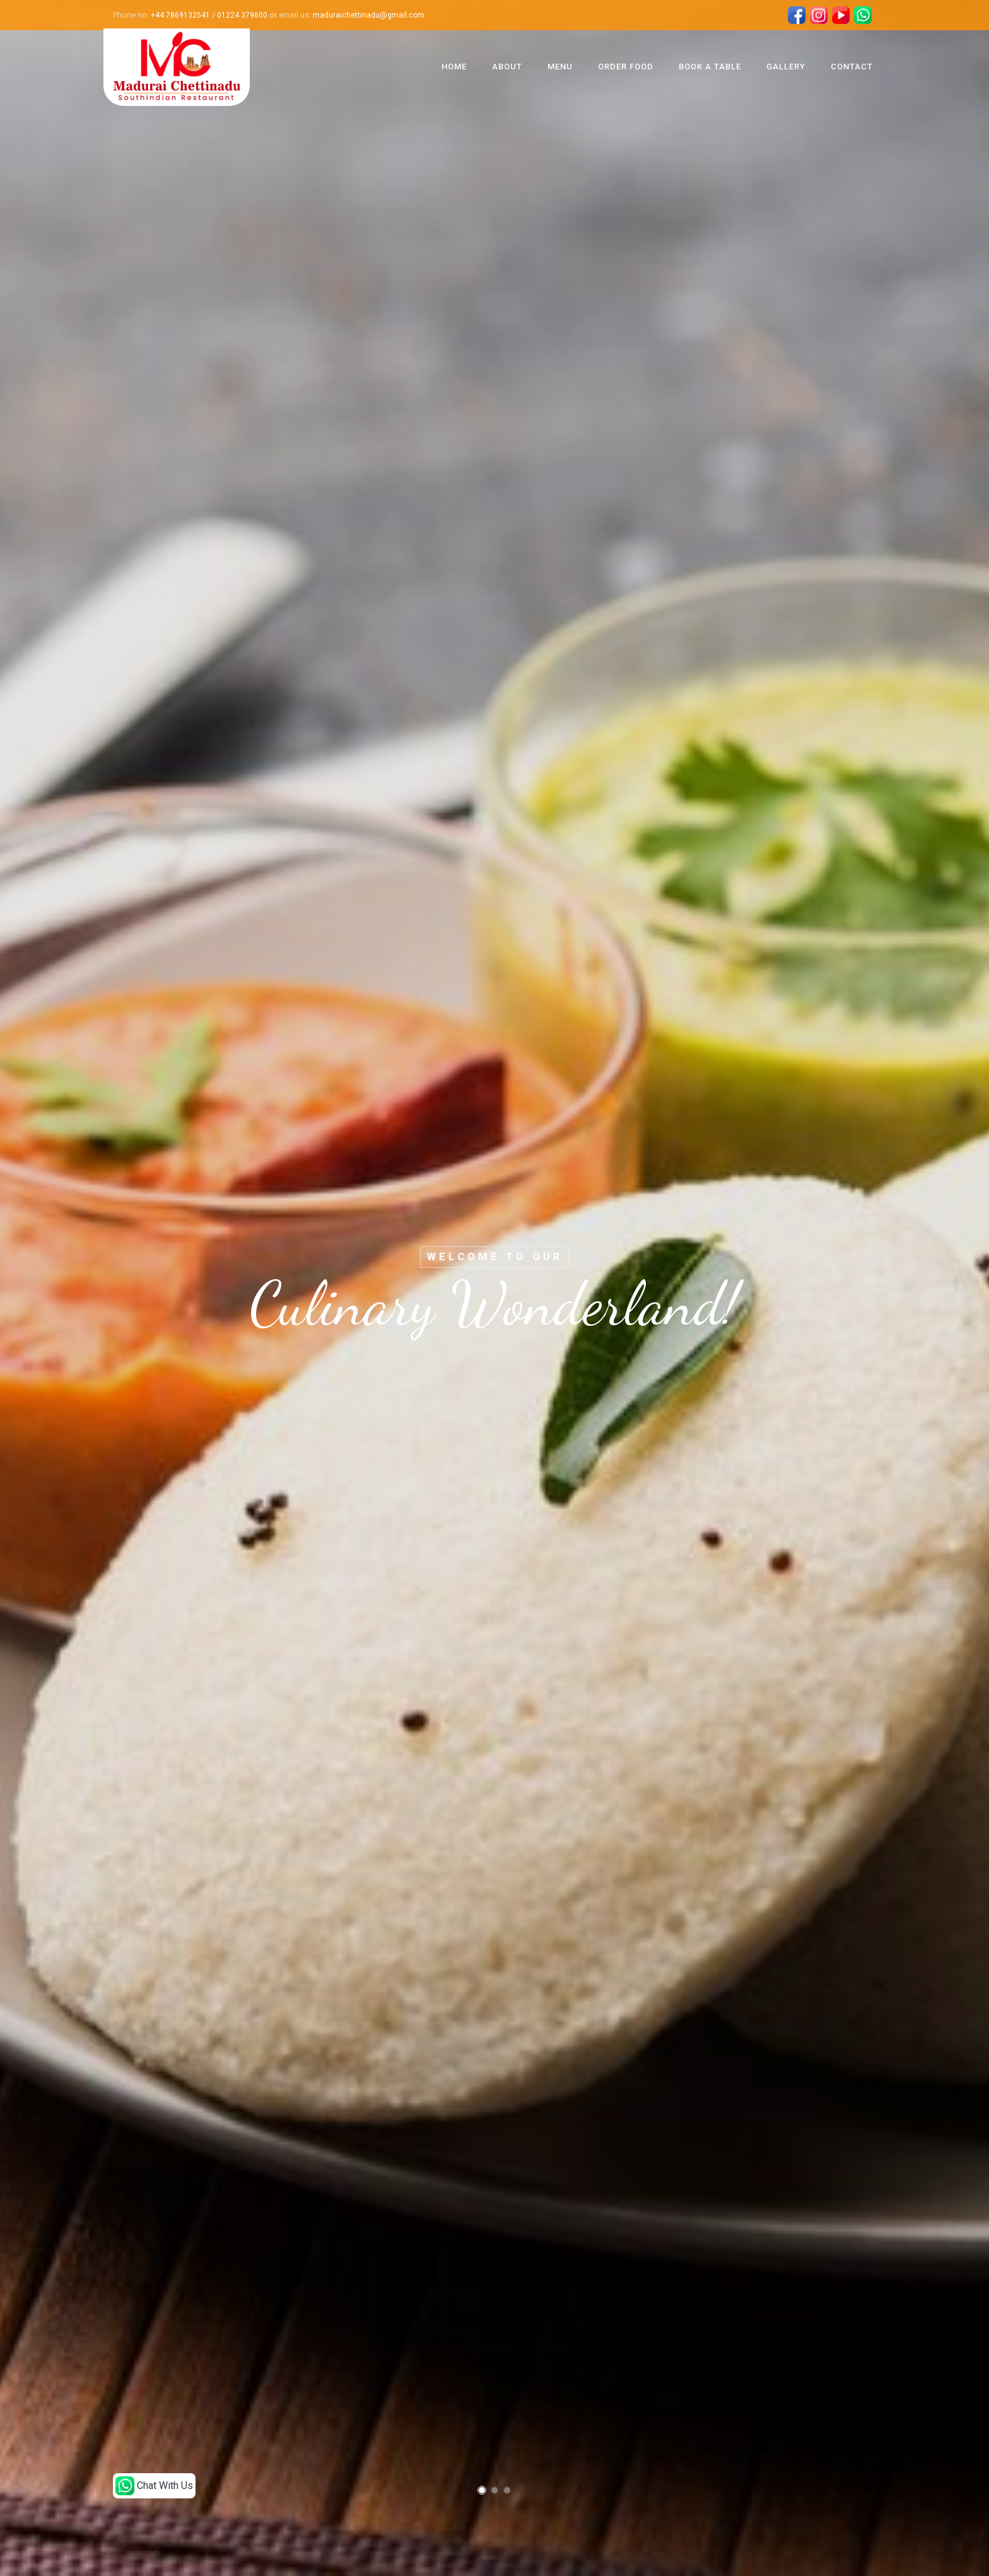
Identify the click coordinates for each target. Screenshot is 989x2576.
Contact (852, 66)
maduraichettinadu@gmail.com (368, 15)
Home (454, 66)
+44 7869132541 (180, 15)
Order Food (625, 66)
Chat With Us (154, 2485)
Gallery (785, 66)
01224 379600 (242, 15)
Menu (560, 66)
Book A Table (710, 66)
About (507, 66)
